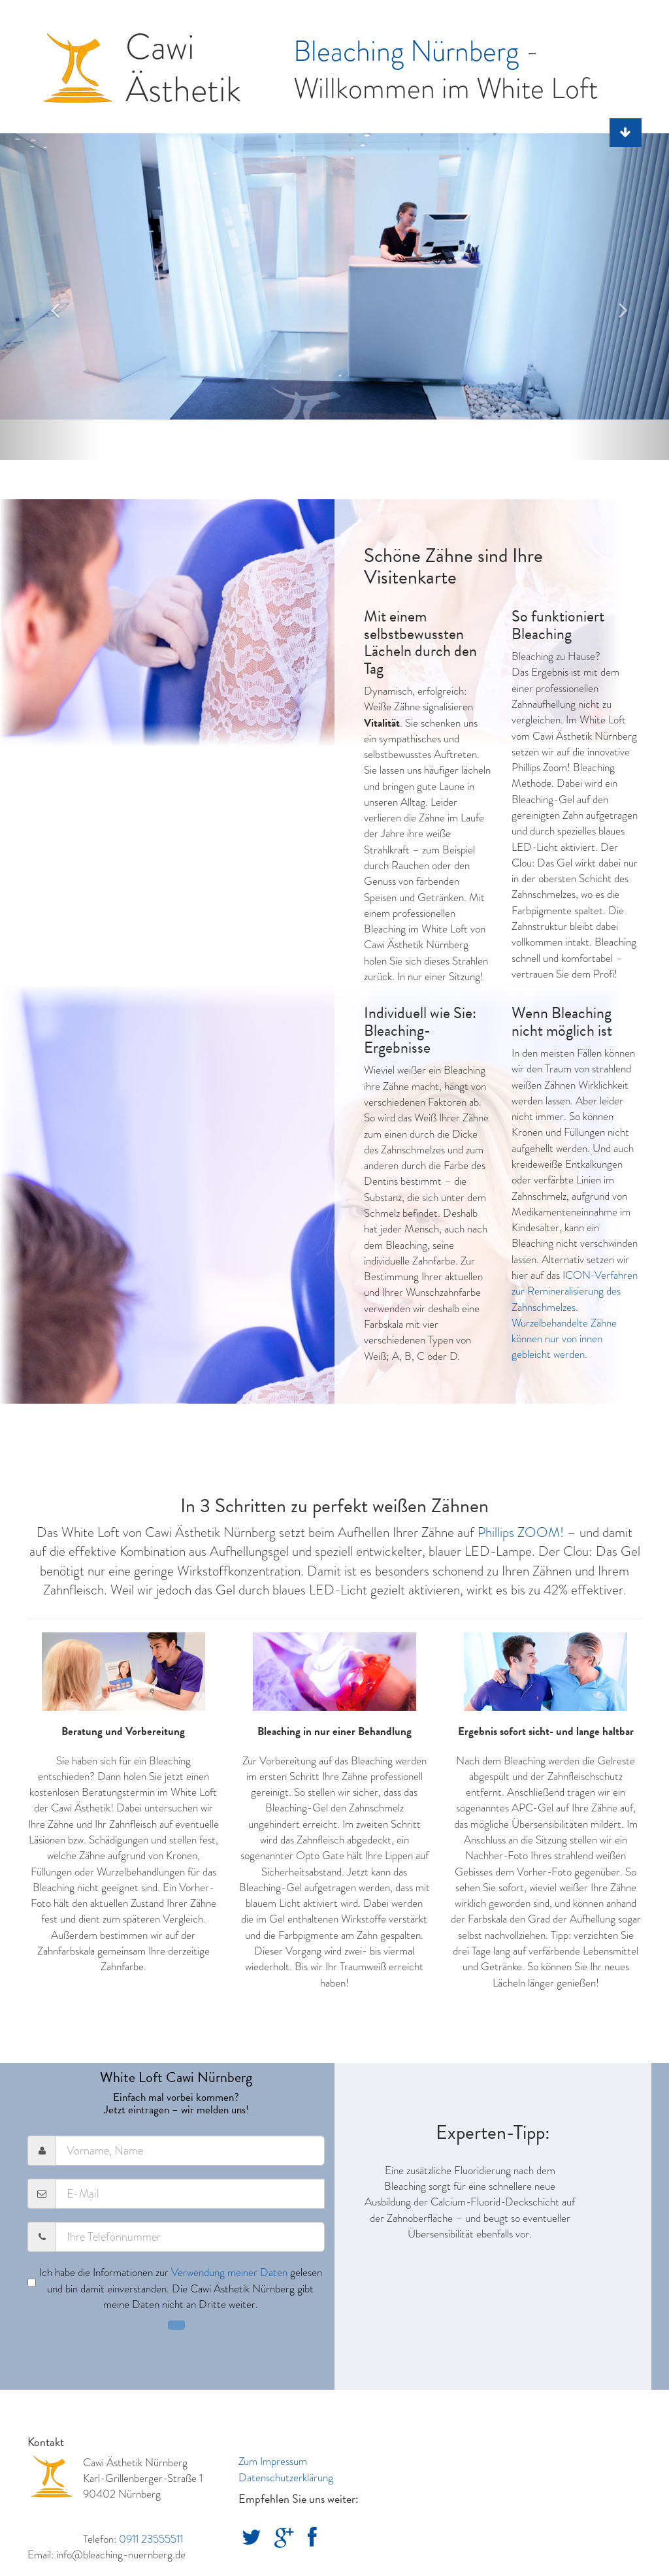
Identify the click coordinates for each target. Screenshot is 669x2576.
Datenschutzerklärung (285, 2477)
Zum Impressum (272, 2461)
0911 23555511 (151, 2539)
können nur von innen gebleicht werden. (557, 1346)
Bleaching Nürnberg (406, 51)
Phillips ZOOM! (521, 1532)
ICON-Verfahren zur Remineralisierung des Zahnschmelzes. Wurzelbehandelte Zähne (575, 1299)
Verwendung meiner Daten (229, 2272)
